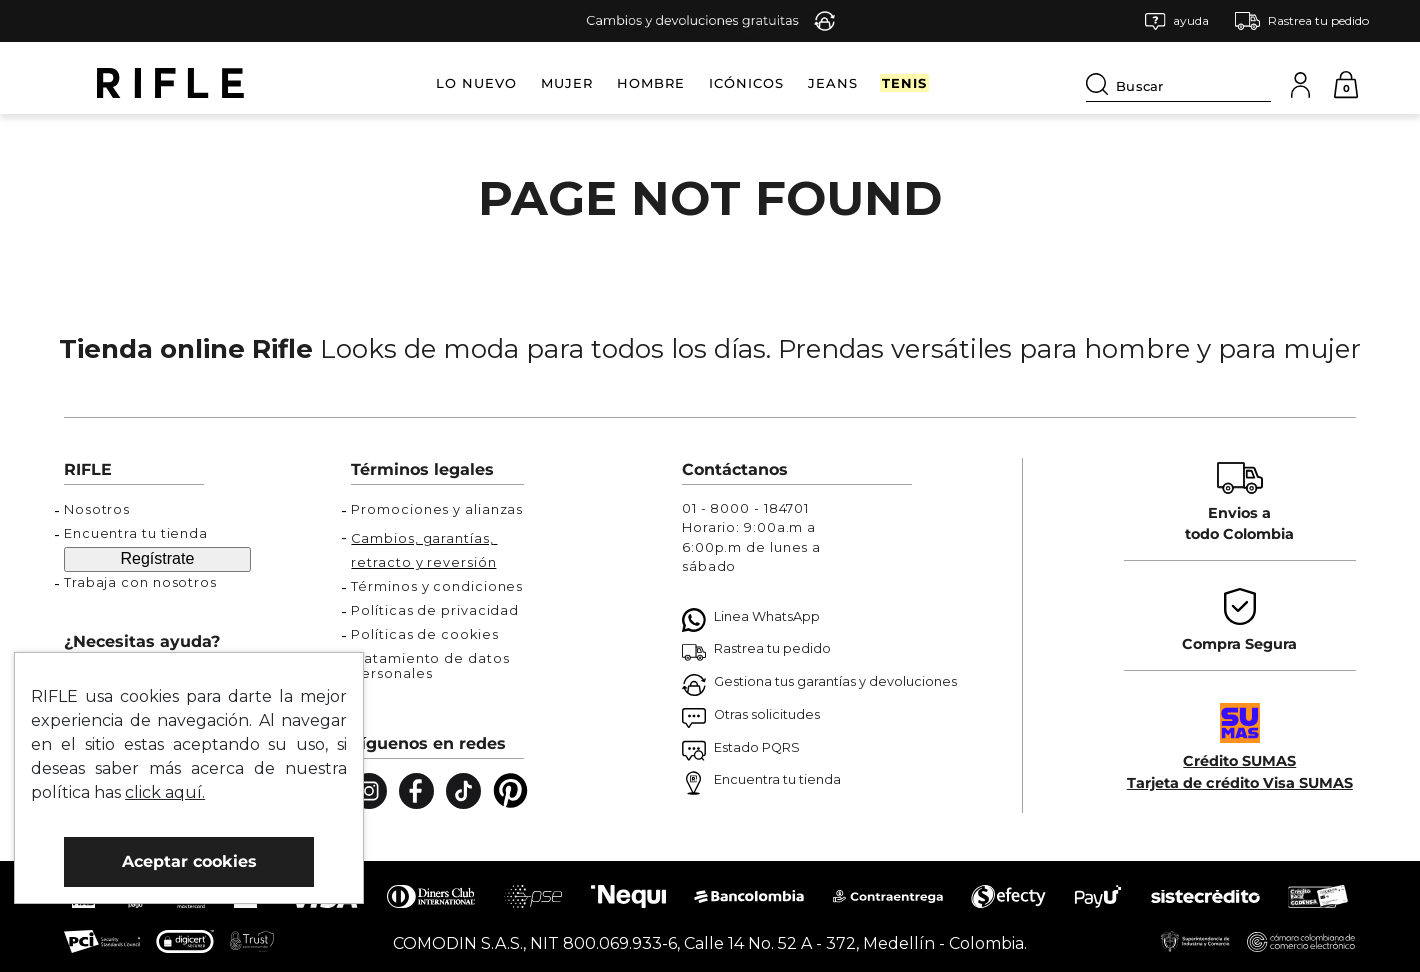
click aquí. (165, 792)
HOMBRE (651, 83)
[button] (1177, 21)
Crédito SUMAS (1239, 761)
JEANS (833, 83)
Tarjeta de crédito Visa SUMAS (1240, 783)
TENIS (904, 83)
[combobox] (1178, 83)
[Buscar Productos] (1101, 84)
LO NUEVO (476, 83)
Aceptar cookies (189, 861)
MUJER (567, 83)
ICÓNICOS (746, 83)
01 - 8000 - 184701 (745, 508)
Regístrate (158, 558)
